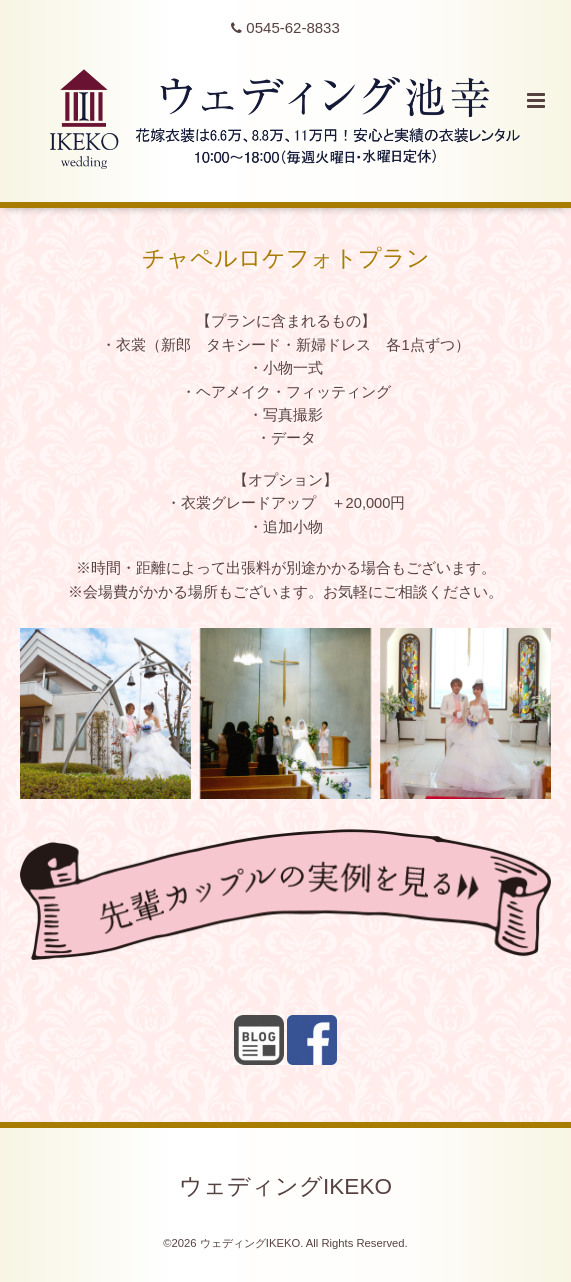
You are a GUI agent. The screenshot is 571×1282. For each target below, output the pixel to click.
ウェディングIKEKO (285, 1185)
